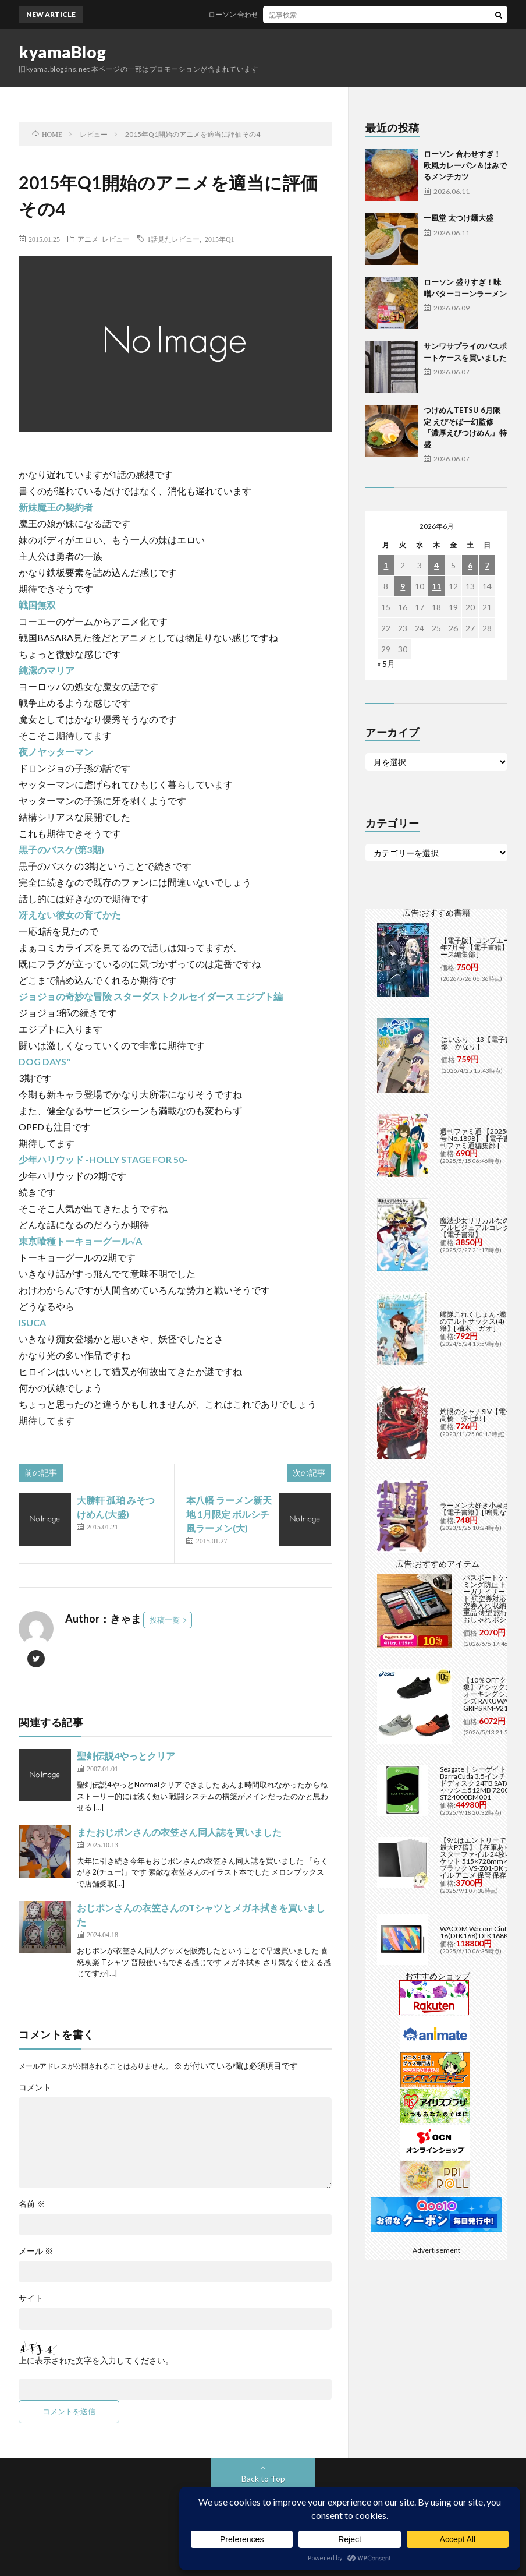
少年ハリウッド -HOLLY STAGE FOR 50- (103, 1159)
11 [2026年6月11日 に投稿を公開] (436, 586)
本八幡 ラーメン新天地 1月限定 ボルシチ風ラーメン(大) (229, 1513)
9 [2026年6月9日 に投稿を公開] (402, 586)
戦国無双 (37, 604)
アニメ (87, 238)
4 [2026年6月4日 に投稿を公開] (436, 565)
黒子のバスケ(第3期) (61, 849)
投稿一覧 (165, 1619)
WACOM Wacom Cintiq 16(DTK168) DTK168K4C (478, 1932)
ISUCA (32, 1322)
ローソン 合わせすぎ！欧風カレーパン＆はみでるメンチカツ (318, 14)
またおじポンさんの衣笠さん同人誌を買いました (179, 1832)
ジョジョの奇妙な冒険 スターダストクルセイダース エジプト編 (151, 996)
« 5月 (386, 664)
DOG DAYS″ (45, 1061)
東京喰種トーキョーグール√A (80, 1240)
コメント (35, 2087)
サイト (31, 2298)
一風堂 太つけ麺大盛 (458, 217)
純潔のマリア (46, 670)
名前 (32, 2204)
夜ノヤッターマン (56, 751)
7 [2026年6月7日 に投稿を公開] (487, 565)
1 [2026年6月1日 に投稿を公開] (385, 565)
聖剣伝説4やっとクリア (126, 1755)
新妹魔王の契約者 (56, 507)
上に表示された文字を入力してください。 (96, 2360)
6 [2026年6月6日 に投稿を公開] (470, 565)
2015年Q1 (219, 238)
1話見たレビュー (173, 238)
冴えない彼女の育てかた (70, 914)
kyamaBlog (62, 52)
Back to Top (263, 2478)
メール (36, 2251)
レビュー (116, 238)
